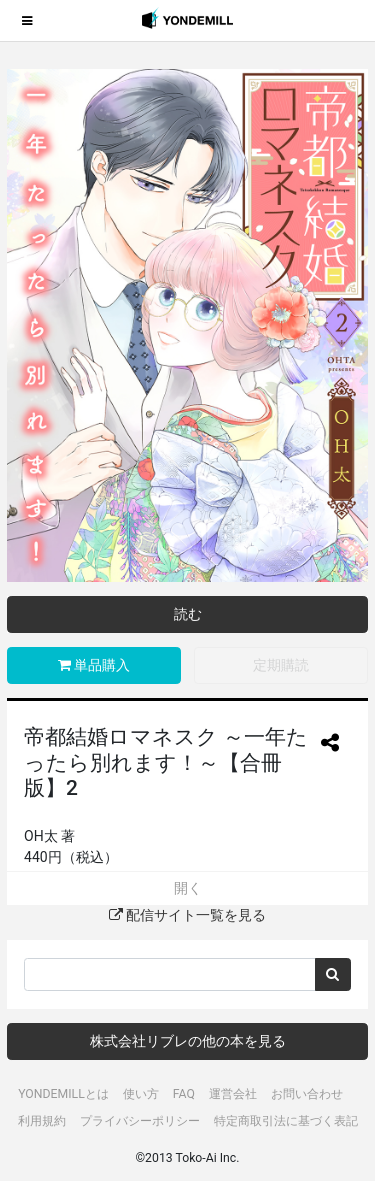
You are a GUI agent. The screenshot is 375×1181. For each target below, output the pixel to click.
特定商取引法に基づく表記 (286, 1121)
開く (188, 888)
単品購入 (94, 665)
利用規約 (42, 1121)
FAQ (184, 1094)
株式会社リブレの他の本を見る (188, 1041)
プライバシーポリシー (140, 1121)
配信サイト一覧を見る (187, 915)
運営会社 (233, 1094)
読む (188, 614)
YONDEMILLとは (63, 1094)
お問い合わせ (307, 1094)
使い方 (141, 1094)
